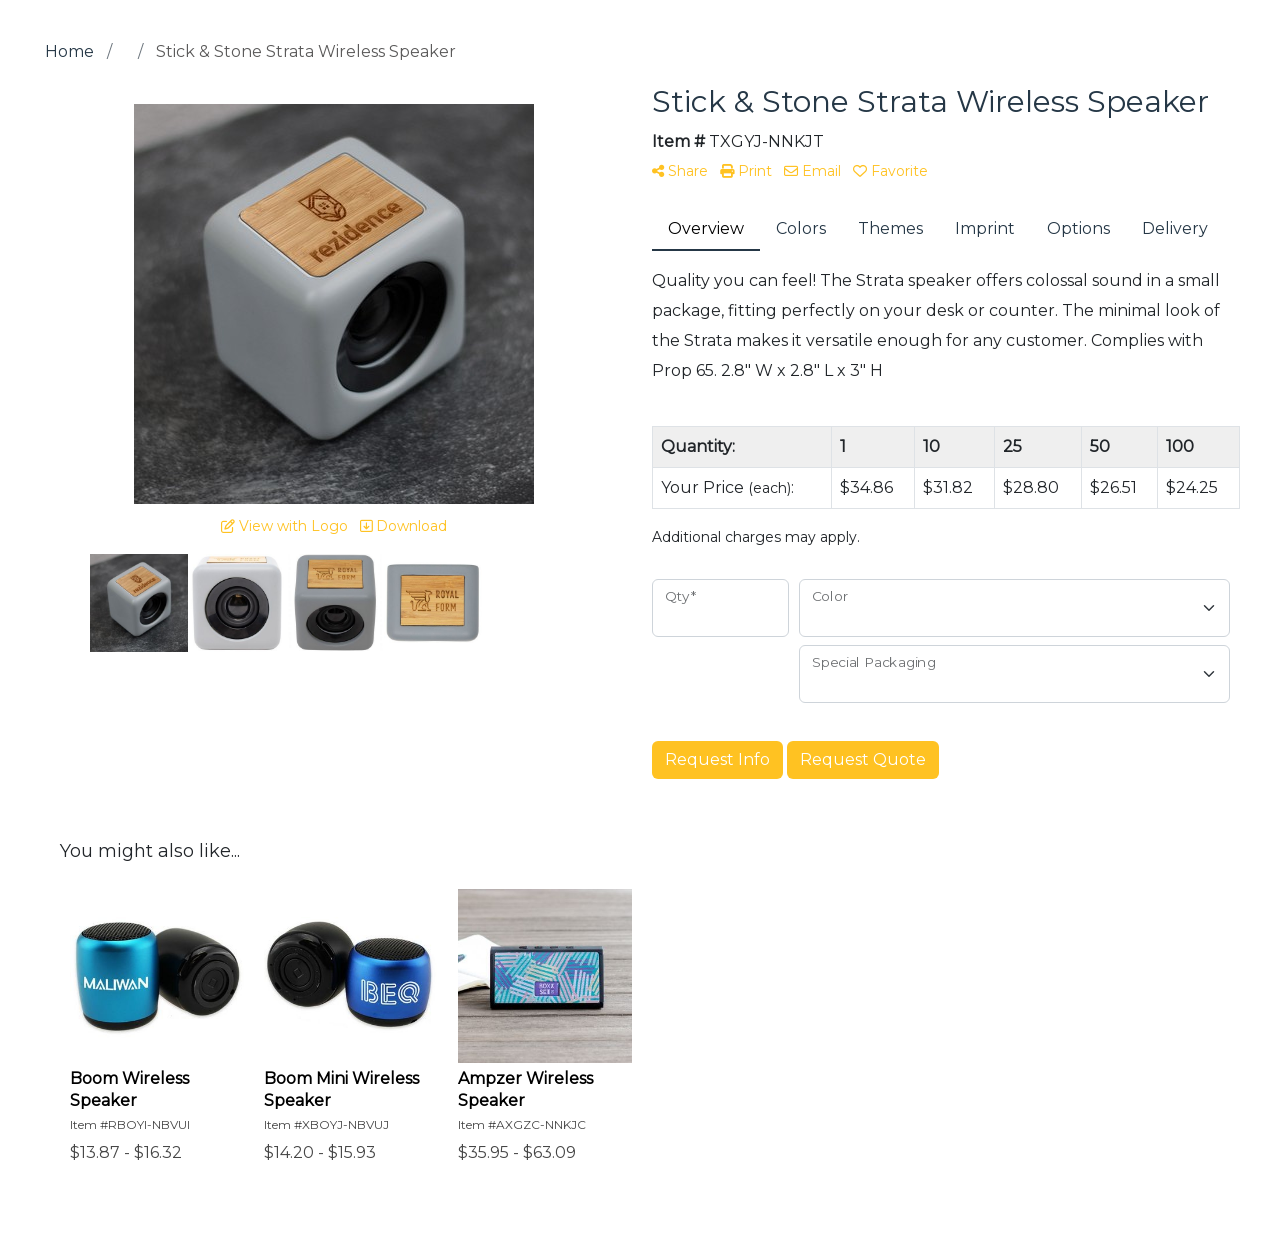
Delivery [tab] (1175, 228)
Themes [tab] (890, 228)
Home (69, 51)
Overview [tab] (706, 228)
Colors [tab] (801, 228)
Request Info (717, 759)
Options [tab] (1078, 228)
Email (812, 171)
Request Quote (863, 759)
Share (680, 171)
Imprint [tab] (985, 228)
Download (403, 526)
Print (746, 171)
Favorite (890, 171)
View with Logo (284, 526)
